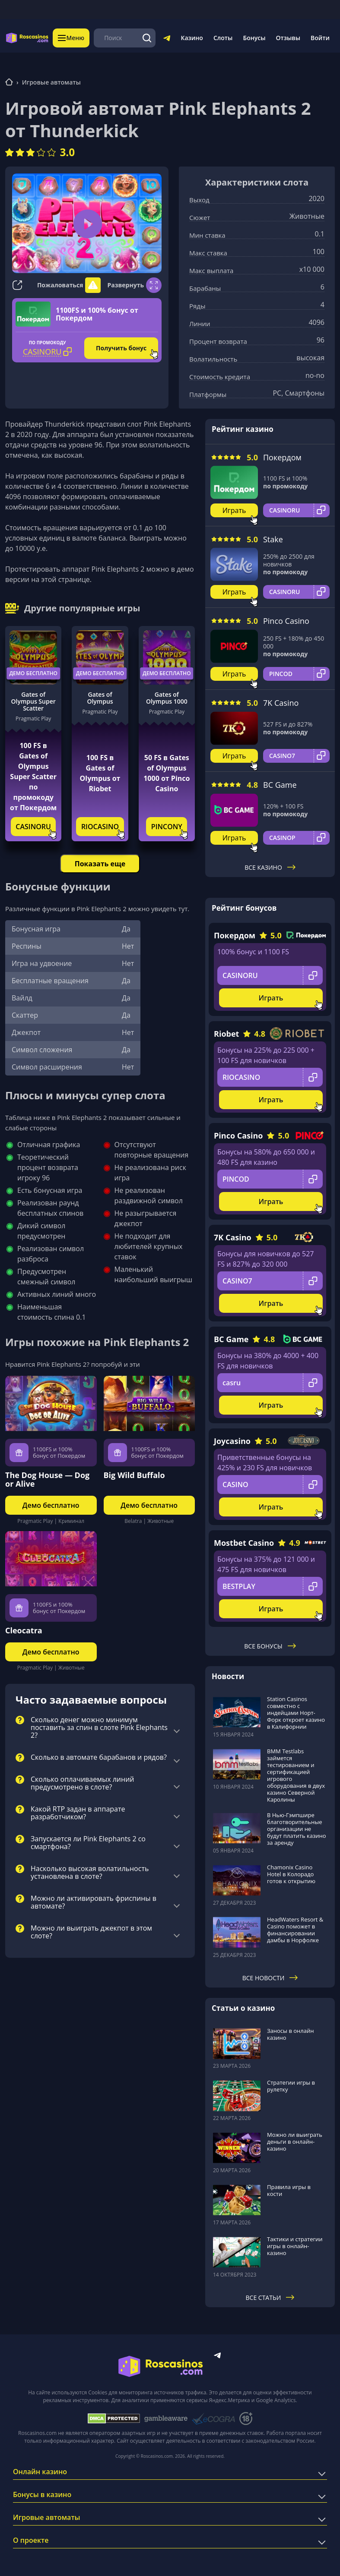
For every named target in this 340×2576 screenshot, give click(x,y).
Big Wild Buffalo (134, 1475)
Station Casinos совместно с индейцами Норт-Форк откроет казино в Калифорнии (296, 1712)
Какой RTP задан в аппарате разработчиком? (78, 1813)
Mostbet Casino (244, 1543)
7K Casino (281, 702)
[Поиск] (147, 37)
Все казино (270, 867)
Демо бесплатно (33, 673)
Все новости (270, 1978)
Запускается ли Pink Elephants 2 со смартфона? (88, 1843)
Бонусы (254, 38)
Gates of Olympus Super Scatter (33, 701)
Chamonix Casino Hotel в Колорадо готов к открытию (291, 1874)
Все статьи (270, 2297)
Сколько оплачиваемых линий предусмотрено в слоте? (82, 1783)
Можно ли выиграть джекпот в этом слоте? (91, 1932)
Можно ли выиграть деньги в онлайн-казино (294, 2141)
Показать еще (100, 863)
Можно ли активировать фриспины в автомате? (93, 1902)
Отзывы (288, 38)
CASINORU (33, 826)
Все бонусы (270, 1646)
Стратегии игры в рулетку (291, 2086)
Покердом (282, 457)
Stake (273, 539)
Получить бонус (121, 348)
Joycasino (232, 1441)
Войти (320, 38)
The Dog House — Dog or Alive (47, 1479)
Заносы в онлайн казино (290, 2034)
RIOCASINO (100, 826)
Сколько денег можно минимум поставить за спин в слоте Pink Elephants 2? (99, 1728)
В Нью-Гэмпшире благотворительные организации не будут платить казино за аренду (296, 1829)
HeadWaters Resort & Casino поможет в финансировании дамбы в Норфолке (295, 1930)
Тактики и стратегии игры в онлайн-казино (295, 2246)
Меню (71, 38)
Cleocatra (23, 1630)
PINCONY (166, 826)
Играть (234, 510)
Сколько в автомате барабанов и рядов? (99, 1757)
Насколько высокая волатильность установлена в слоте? (90, 1873)
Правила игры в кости (289, 2190)
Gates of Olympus (100, 698)
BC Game (280, 784)
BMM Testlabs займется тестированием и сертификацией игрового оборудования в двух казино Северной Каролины (296, 1775)
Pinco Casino (286, 620)
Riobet (226, 1034)
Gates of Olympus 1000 (166, 698)
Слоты (222, 38)
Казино (192, 38)
